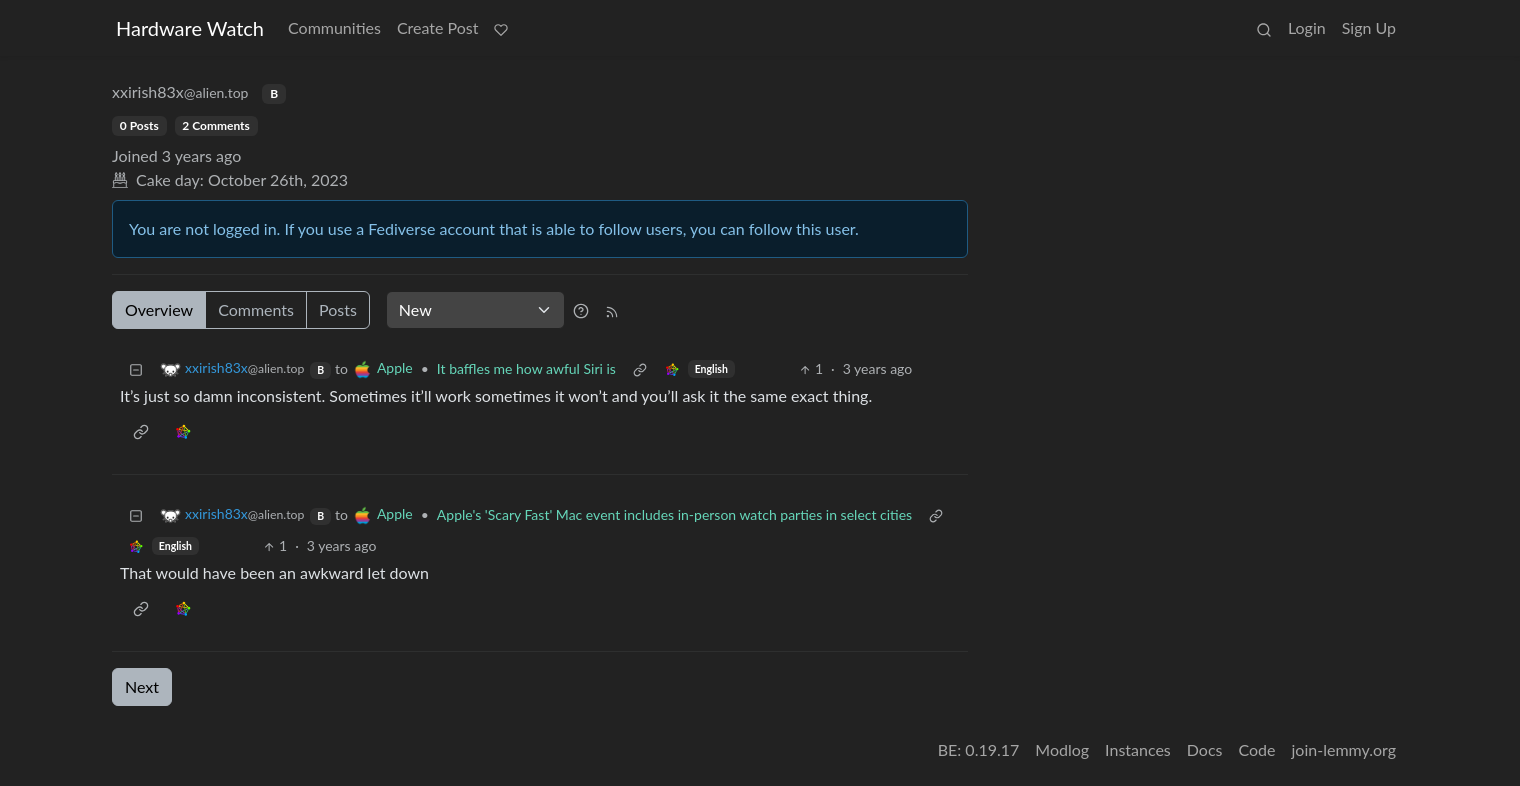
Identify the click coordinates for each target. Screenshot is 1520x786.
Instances (1138, 749)
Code (1257, 749)
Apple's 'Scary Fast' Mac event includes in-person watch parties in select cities (674, 514)
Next (142, 686)
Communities (334, 27)
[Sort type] (475, 310)
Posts (338, 309)
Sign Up (1369, 27)
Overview (159, 309)
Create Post (438, 27)
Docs (1205, 749)
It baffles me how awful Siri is (526, 368)
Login (1307, 27)
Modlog (1062, 749)
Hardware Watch (190, 28)
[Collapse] (136, 368)
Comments (256, 309)
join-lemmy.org (1344, 749)
